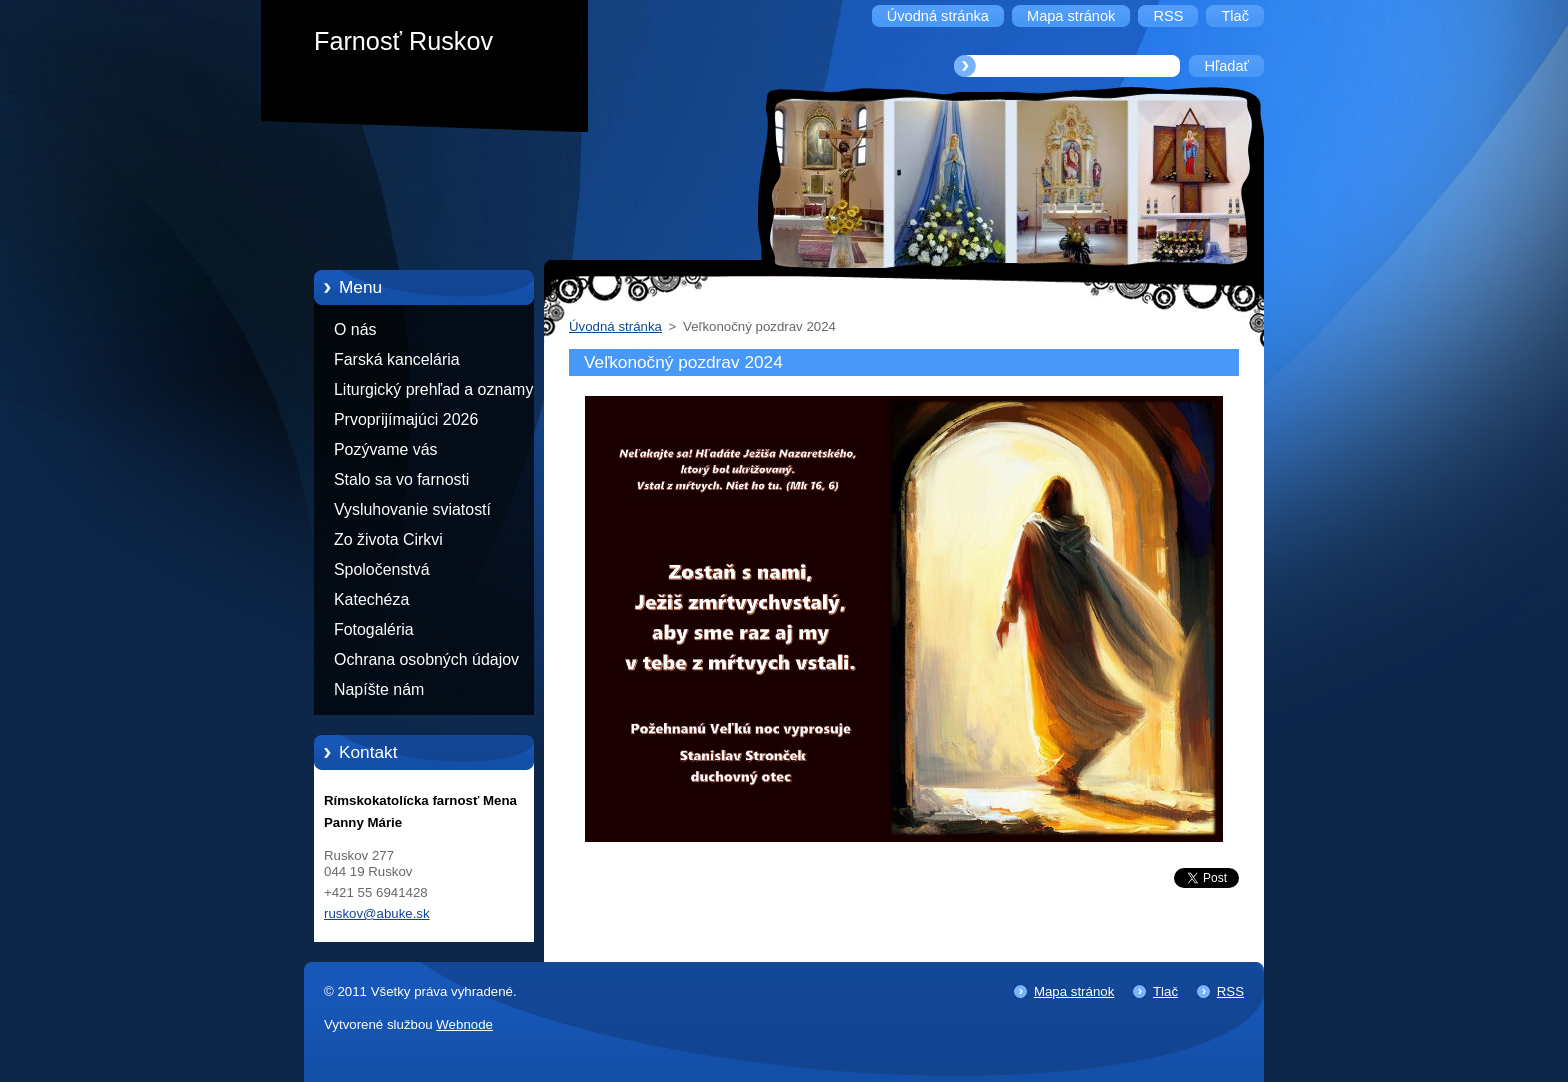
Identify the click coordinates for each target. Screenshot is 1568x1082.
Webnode (464, 1024)
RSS (1230, 991)
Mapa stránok (1074, 991)
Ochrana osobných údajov (426, 659)
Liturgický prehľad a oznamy (433, 389)
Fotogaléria (374, 629)
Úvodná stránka (615, 326)
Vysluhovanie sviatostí (412, 509)
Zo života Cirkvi (388, 539)
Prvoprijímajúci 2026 (406, 419)
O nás (355, 329)
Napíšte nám (379, 689)
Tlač (1165, 991)
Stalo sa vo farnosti (401, 479)
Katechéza (371, 599)
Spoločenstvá (382, 569)
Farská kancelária (397, 359)
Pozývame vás (386, 449)
